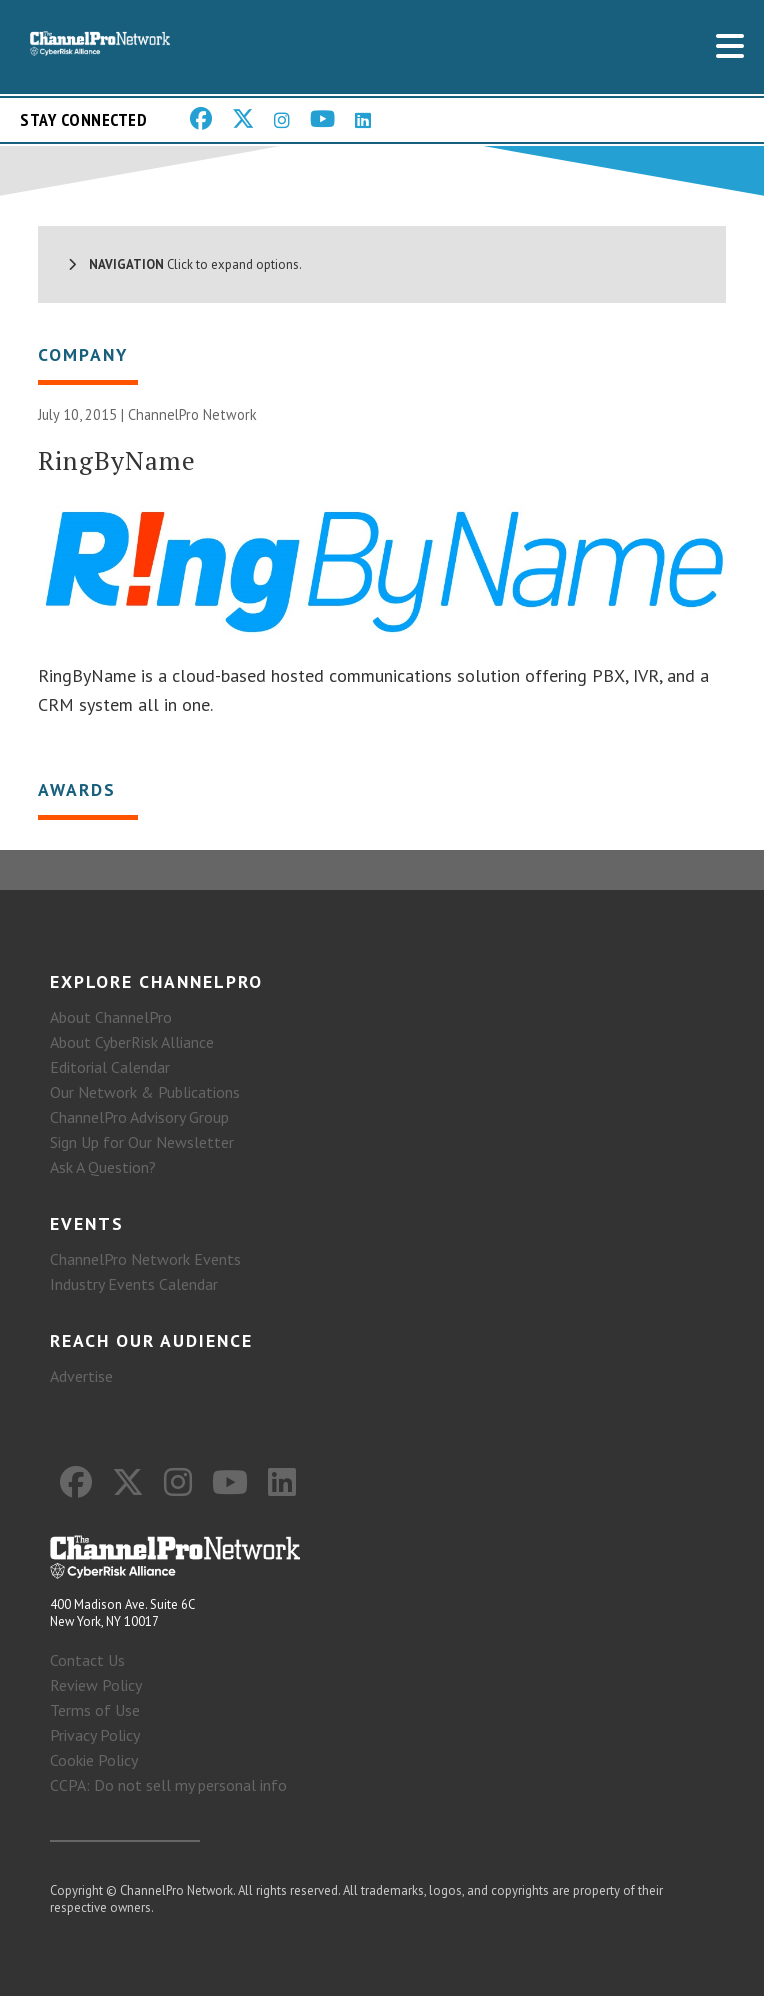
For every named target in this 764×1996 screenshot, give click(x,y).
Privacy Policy (95, 1735)
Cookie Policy (94, 1760)
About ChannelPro (111, 1017)
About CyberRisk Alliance (132, 1042)
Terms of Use (95, 1710)
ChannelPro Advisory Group (139, 1117)
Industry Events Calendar (134, 1284)
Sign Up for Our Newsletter (142, 1142)
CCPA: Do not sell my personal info (168, 1785)
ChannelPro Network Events (145, 1259)
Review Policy (96, 1685)
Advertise (81, 1376)
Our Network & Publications (145, 1092)
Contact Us (87, 1660)
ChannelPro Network (192, 414)
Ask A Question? (103, 1167)
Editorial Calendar (110, 1067)
